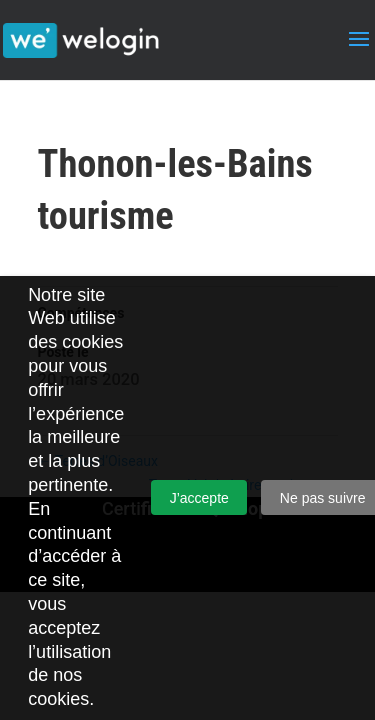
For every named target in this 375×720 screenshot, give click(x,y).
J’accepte (199, 498)
